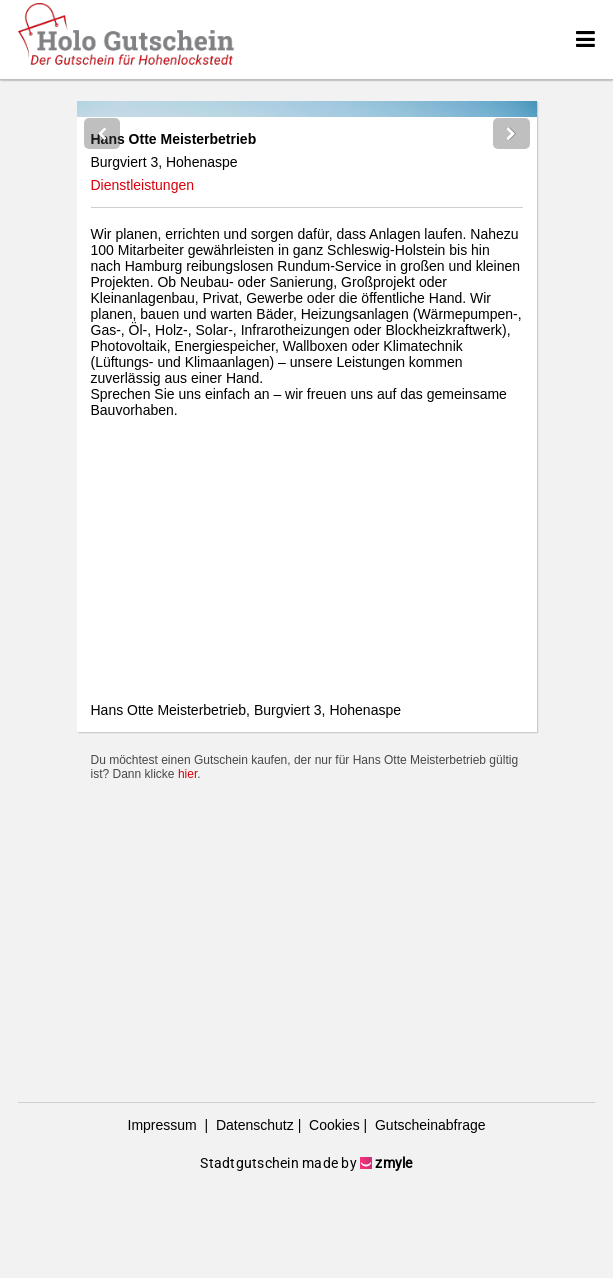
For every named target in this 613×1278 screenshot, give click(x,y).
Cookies (332, 1217)
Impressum (164, 1217)
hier (187, 1068)
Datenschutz (253, 1217)
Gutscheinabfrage (428, 1217)
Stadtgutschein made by (306, 1255)
